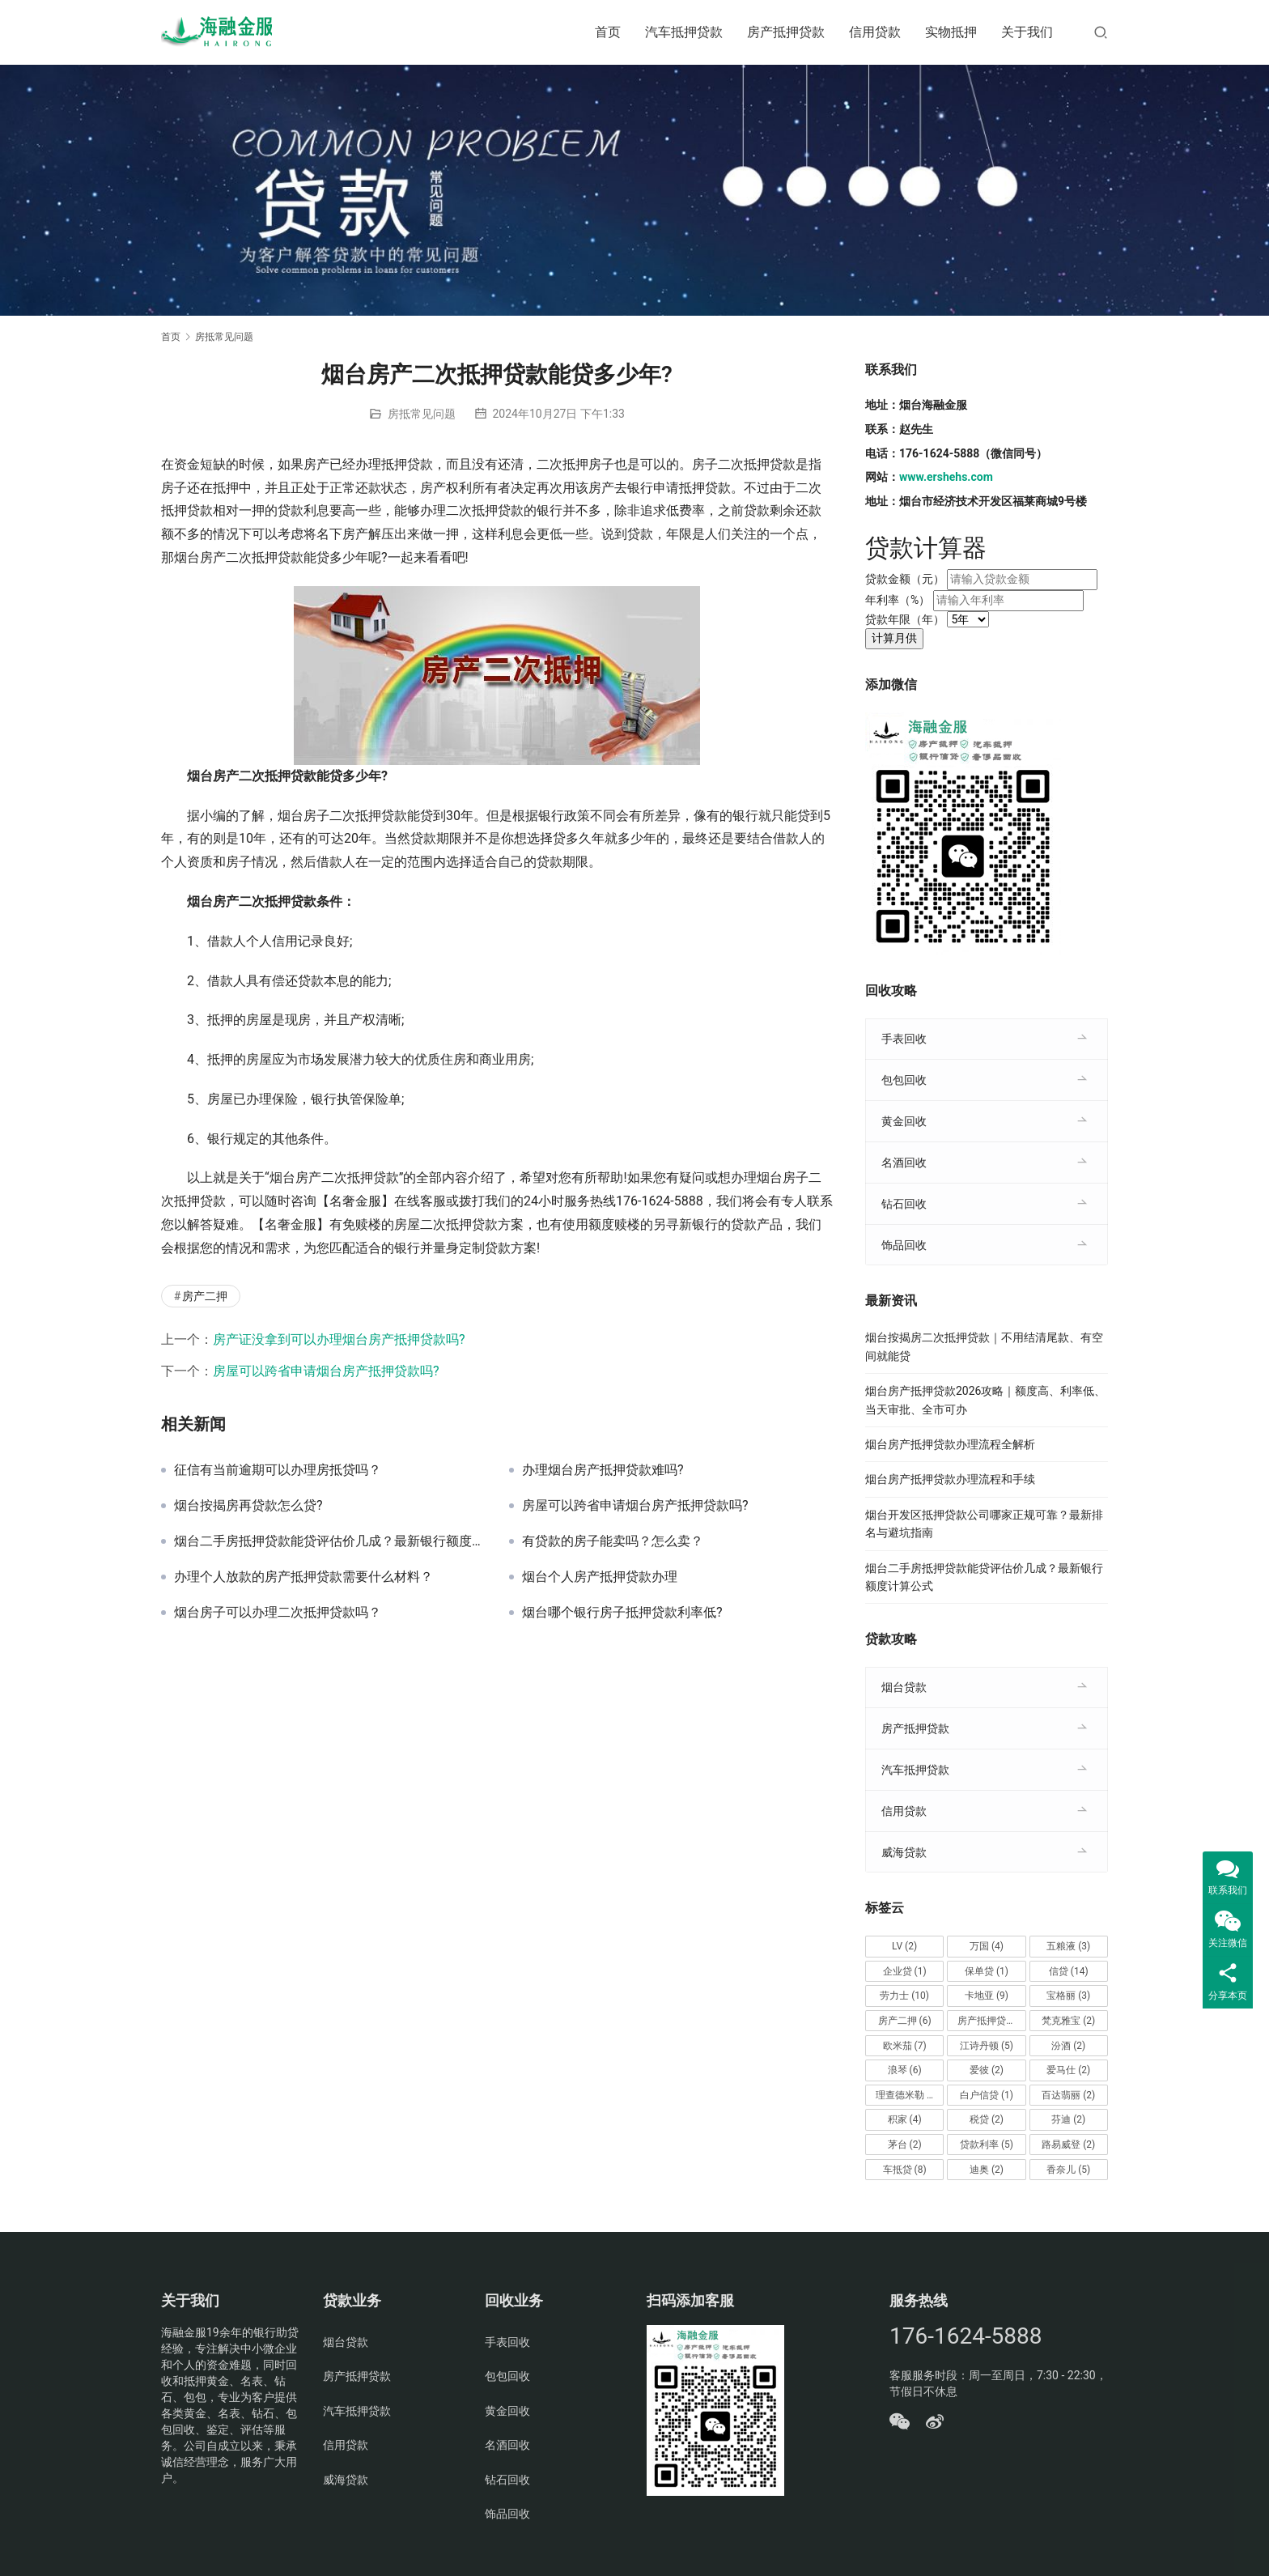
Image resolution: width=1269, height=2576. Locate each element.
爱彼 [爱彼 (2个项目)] (987, 2070)
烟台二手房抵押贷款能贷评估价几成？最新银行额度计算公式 (329, 1541)
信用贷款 (875, 32)
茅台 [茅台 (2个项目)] (905, 2144)
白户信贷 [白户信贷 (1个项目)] (986, 2095)
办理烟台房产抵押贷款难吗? (603, 1470)
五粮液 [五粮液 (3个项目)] (1068, 1946)
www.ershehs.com (946, 476)
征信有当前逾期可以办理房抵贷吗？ (277, 1470)
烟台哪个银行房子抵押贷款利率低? (622, 1612)
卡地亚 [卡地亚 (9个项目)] (986, 1995)
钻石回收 (904, 1203)
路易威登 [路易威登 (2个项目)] (1068, 2144)
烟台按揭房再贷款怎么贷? (248, 1505)
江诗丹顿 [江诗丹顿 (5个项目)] (986, 2045)
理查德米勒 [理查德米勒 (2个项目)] (907, 2095)
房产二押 (204, 1296)
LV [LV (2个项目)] (904, 1946)
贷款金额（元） (904, 578)
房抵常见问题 (422, 413)
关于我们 (1027, 32)
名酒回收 (904, 1162)
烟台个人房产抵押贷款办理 (599, 1577)
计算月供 (894, 637)
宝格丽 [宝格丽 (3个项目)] (1068, 1995)
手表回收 (904, 1038)
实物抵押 (951, 32)
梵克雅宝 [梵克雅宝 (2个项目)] (1068, 2020)
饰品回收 (904, 1245)
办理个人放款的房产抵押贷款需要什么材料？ (303, 1577)
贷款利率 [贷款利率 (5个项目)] (986, 2144)
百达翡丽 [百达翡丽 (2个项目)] (1068, 2095)
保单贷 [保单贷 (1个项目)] (986, 1971)
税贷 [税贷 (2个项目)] (987, 2119)
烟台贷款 (904, 1687)
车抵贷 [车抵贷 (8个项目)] (905, 2169)
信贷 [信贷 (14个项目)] (1069, 1971)
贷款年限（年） (904, 619)
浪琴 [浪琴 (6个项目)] (905, 2070)
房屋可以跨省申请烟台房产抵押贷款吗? (326, 1371)
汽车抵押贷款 (684, 32)
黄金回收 (904, 1121)
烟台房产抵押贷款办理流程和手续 (950, 1479)
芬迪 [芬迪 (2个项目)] (1068, 2119)
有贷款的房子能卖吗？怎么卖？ (612, 1541)
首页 (608, 32)
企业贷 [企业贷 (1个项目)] (905, 1971)
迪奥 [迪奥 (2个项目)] (987, 2169)
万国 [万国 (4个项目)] (987, 1946)
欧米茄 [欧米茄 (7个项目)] (905, 2045)
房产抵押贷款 (786, 32)
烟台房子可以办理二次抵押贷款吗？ (277, 1612)
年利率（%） (897, 599)
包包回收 (904, 1079)
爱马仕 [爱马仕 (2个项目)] (1068, 2070)
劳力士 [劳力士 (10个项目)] (904, 1995)
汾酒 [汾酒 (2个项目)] (1068, 2045)
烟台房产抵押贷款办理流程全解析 (950, 1444)
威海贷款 (904, 1852)
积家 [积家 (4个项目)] (905, 2119)
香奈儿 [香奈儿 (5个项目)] (1068, 2169)
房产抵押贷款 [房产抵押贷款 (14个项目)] (991, 2020)
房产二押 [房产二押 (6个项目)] (905, 2020)
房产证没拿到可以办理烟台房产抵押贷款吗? (339, 1339)
